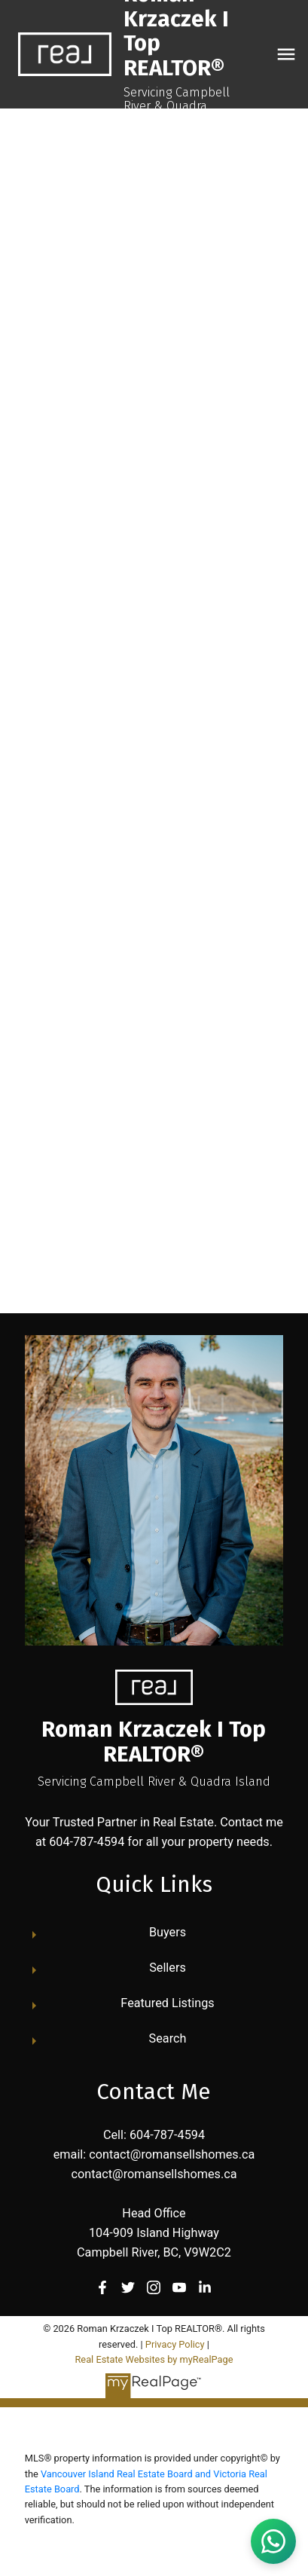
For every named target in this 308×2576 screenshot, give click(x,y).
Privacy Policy (175, 2344)
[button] (102, 2287)
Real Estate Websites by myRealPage (154, 2359)
